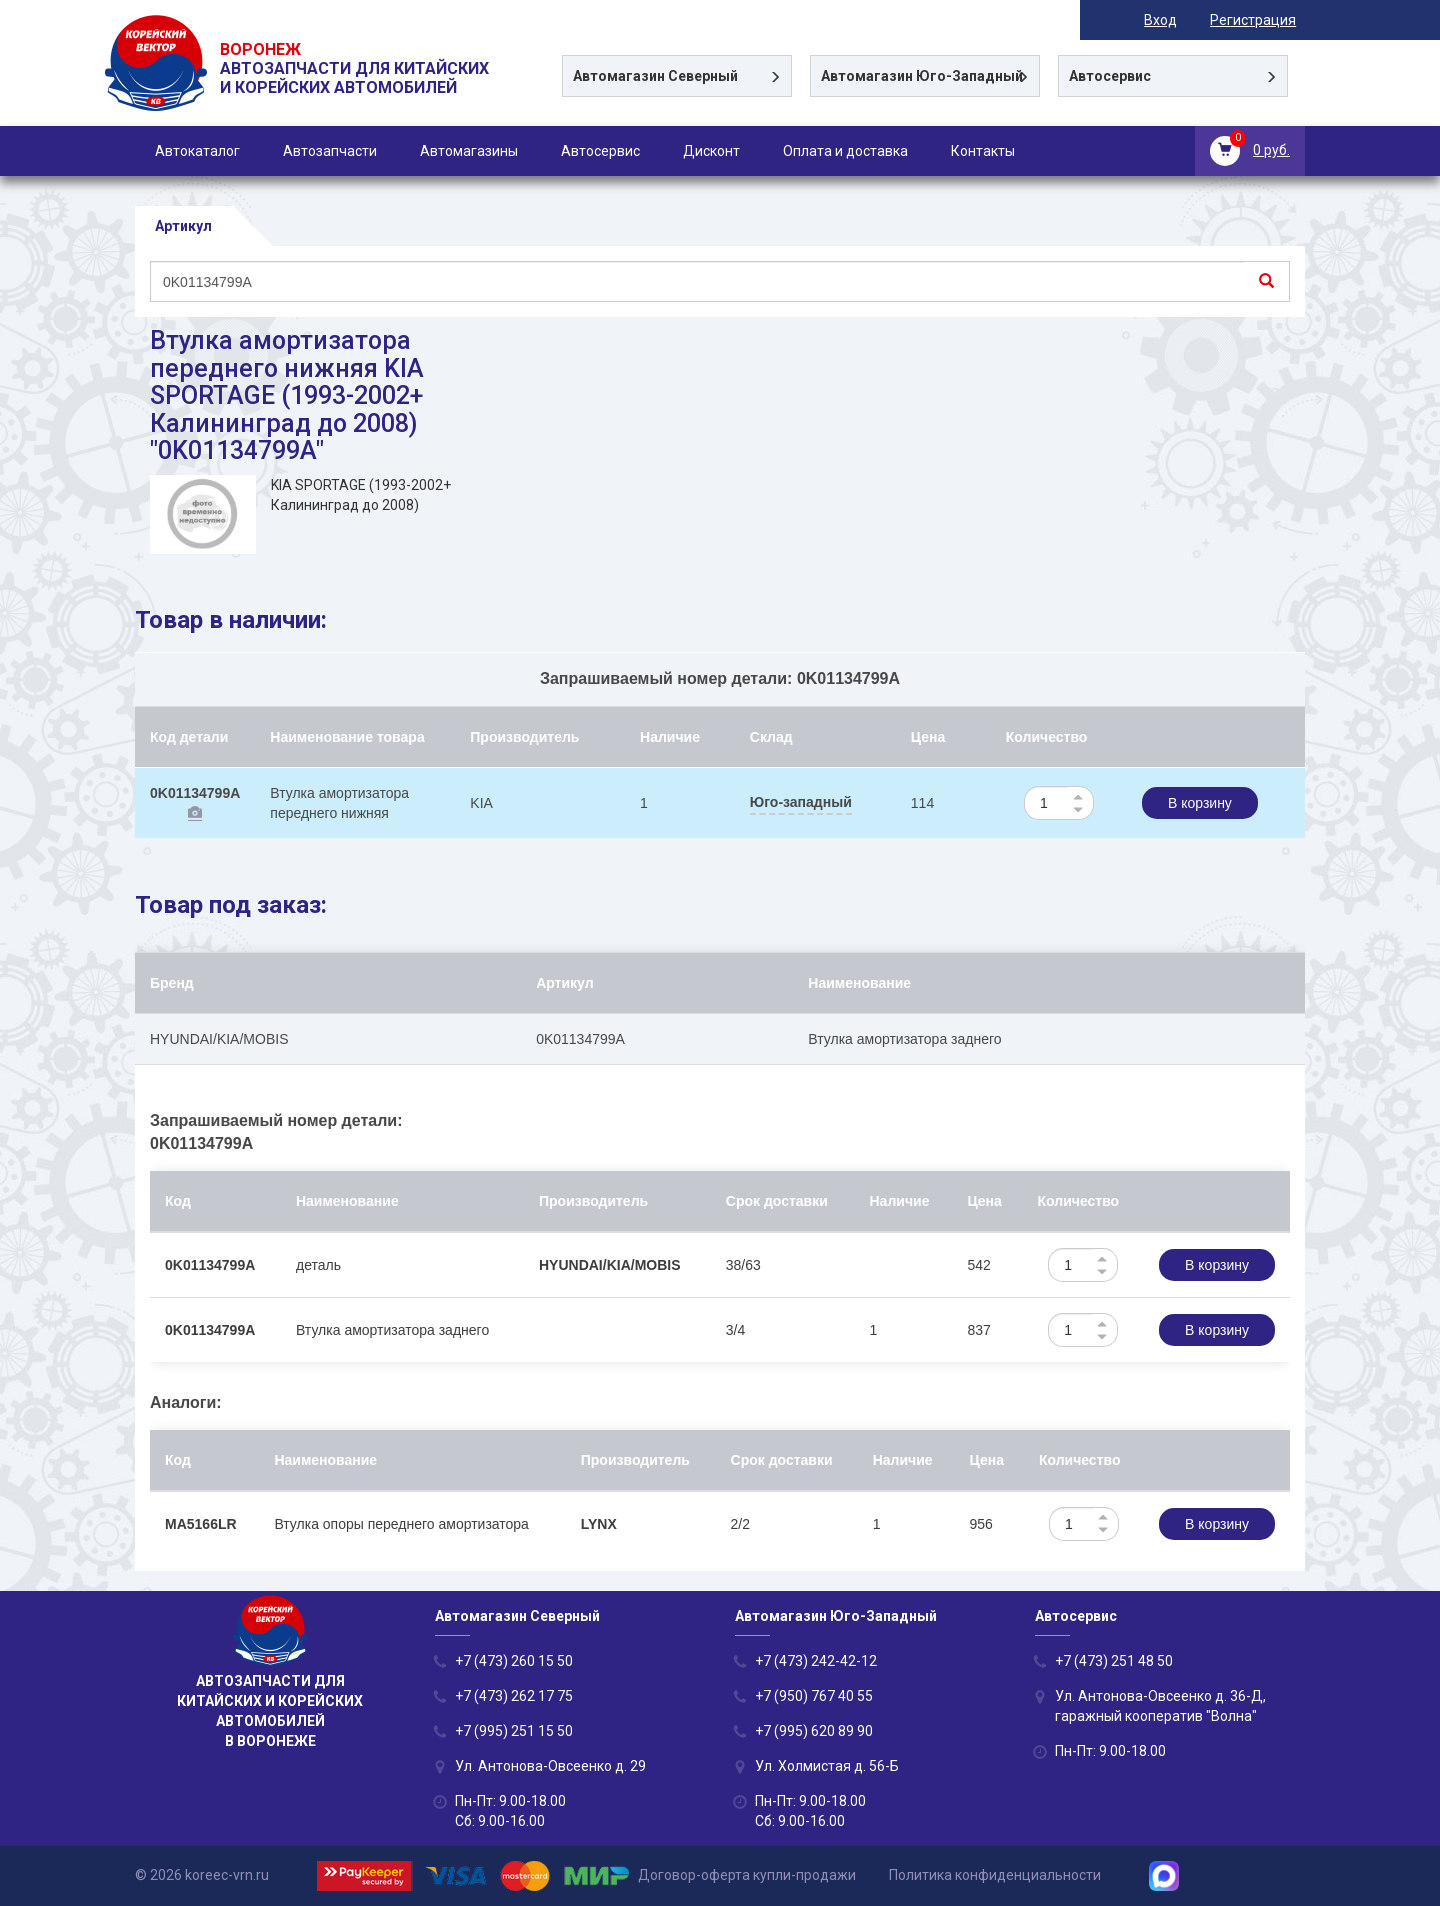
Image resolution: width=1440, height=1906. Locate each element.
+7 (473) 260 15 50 (514, 1661)
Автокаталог (197, 151)
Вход (1169, 20)
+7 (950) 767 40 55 (814, 1696)
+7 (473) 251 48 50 (1114, 1661)
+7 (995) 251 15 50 (514, 1731)
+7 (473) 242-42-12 (816, 1661)
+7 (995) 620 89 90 (814, 1731)
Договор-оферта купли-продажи (747, 1875)
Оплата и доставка (845, 151)
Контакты (983, 151)
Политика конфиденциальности (995, 1875)
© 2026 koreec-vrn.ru (202, 1875)
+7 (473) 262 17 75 (514, 1696)
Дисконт (711, 151)
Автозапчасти (330, 151)
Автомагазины (469, 151)
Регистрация (1262, 20)
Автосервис (600, 151)
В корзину (1200, 803)
